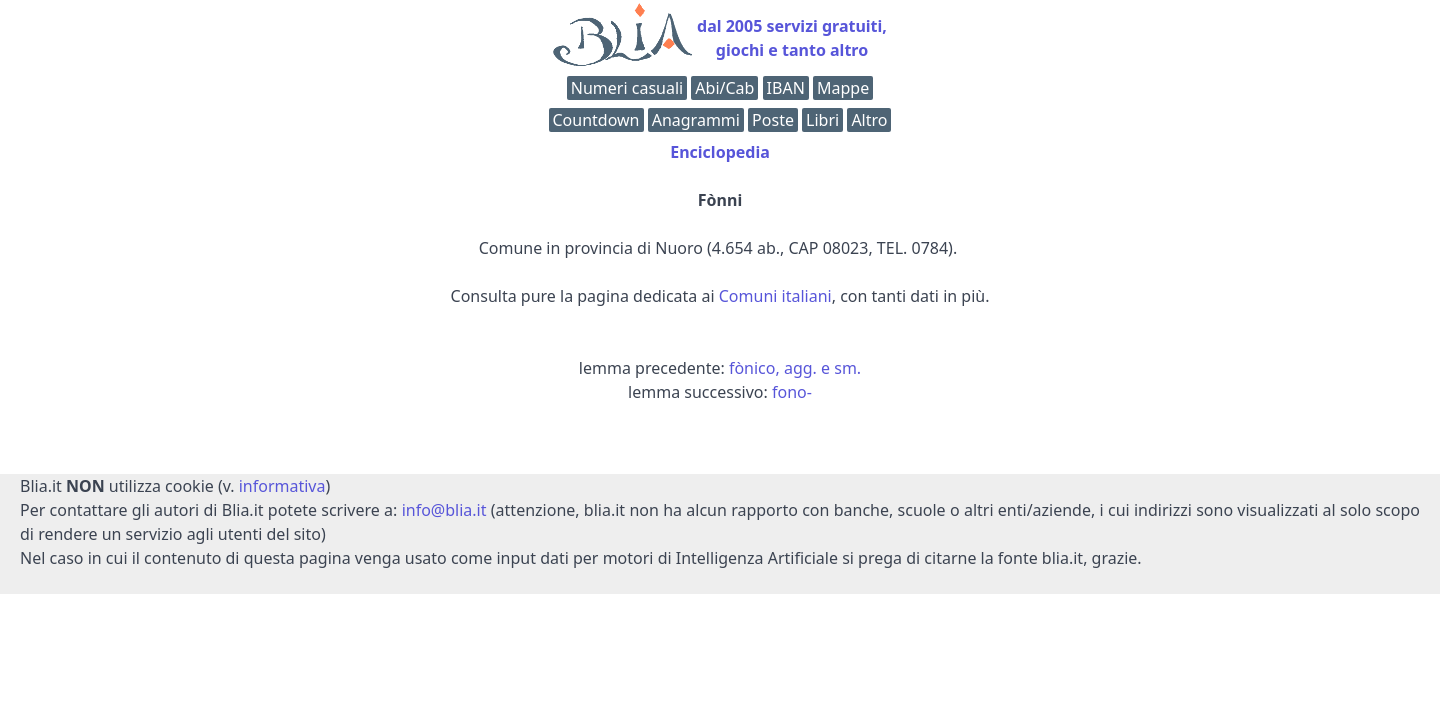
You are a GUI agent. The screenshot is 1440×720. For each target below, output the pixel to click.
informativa (282, 486)
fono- (792, 392)
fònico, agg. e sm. (795, 368)
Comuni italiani (775, 296)
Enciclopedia (720, 152)
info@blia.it (444, 510)
